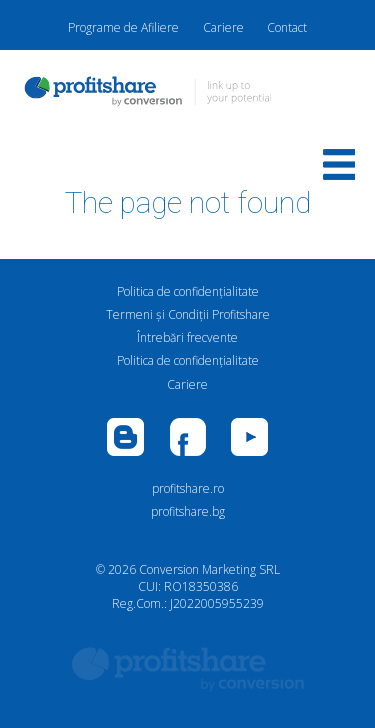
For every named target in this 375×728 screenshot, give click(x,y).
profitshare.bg (188, 511)
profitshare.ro (188, 488)
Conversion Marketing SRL (209, 569)
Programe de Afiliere (123, 27)
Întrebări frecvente (187, 337)
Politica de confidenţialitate (188, 291)
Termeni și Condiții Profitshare (188, 314)
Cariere (223, 27)
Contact (287, 27)
